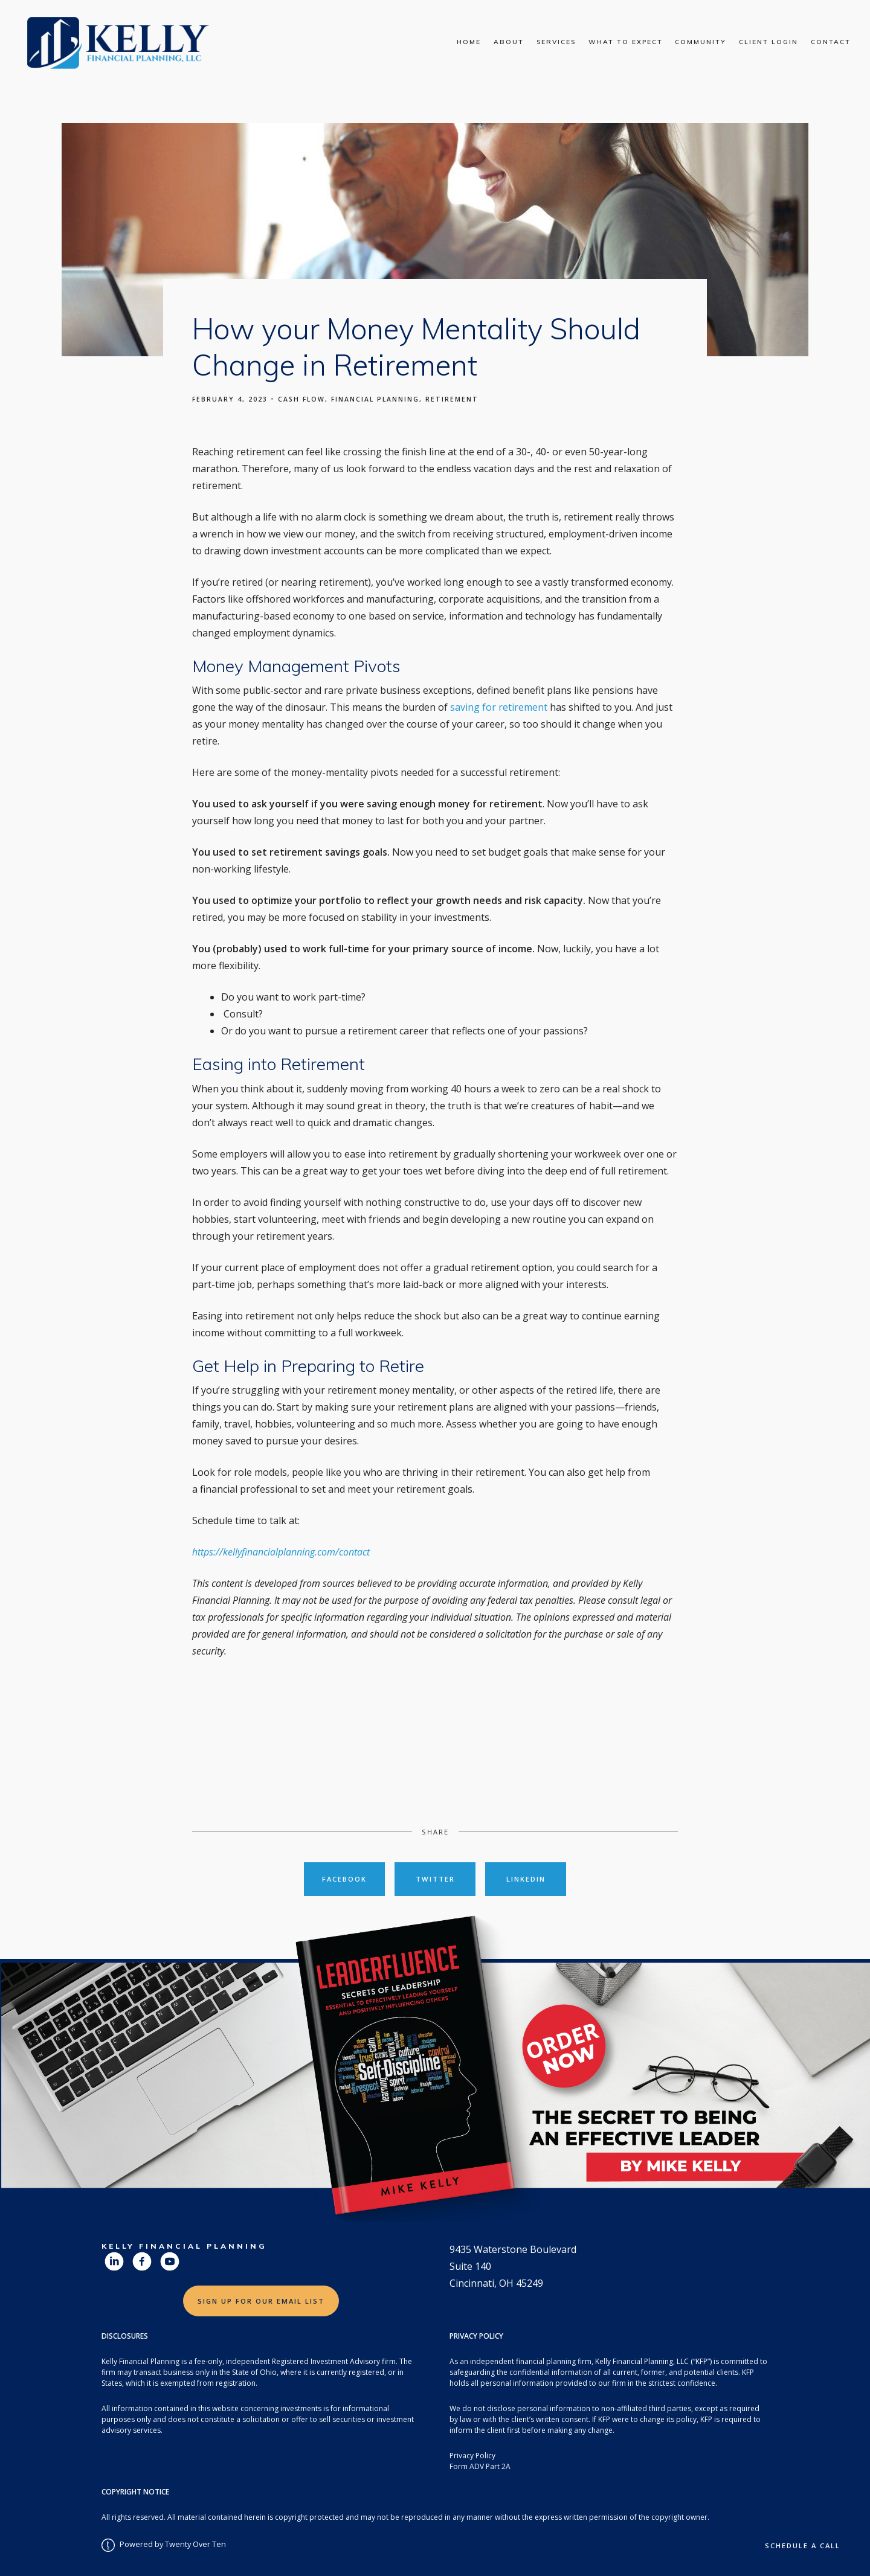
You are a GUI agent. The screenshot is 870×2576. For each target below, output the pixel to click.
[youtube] (169, 2261)
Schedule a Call (802, 2545)
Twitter (435, 1878)
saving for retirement (500, 707)
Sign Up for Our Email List (261, 2300)
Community (700, 42)
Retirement (451, 399)
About (509, 42)
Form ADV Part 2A (480, 2466)
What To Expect (625, 42)
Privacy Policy (472, 2455)
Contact (831, 42)
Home (469, 42)
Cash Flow (301, 399)
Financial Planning (375, 399)
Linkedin (526, 1878)
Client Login (768, 42)
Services (556, 42)
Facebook (344, 1878)
